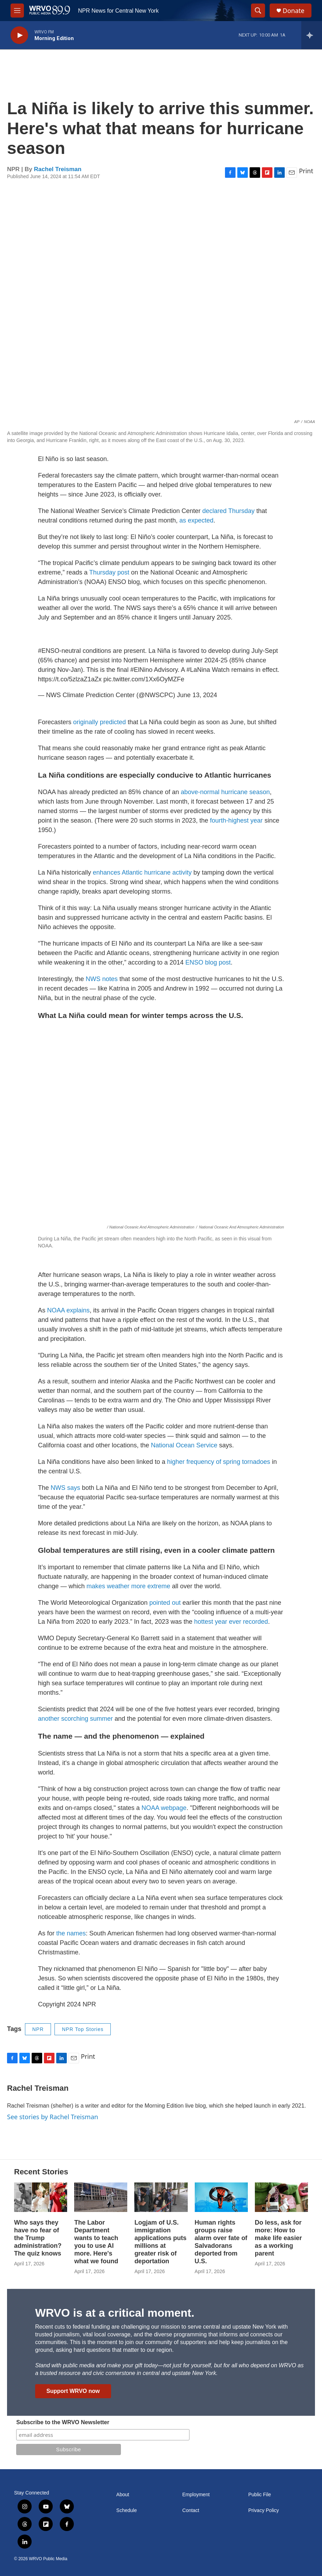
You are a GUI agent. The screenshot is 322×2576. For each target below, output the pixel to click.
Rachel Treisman (58, 169)
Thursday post (109, 572)
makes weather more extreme (128, 1586)
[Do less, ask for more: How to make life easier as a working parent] (281, 2197)
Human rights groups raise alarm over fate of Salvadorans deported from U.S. (221, 2242)
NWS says (65, 1487)
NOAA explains (68, 1310)
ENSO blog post (208, 962)
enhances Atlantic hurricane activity (142, 872)
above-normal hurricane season (225, 792)
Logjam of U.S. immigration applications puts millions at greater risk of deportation (160, 2242)
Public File (259, 2494)
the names (71, 1933)
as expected (196, 520)
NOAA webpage (164, 1807)
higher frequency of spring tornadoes (218, 1461)
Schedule (126, 2510)
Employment (196, 2494)
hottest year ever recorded (231, 1621)
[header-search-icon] (258, 11)
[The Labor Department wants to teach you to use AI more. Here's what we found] (100, 2197)
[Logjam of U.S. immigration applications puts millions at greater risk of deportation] (160, 2197)
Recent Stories (41, 2171)
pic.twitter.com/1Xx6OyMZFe (143, 679)
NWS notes (102, 978)
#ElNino (141, 669)
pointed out (165, 1602)
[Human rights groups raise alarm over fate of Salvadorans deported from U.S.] (221, 2197)
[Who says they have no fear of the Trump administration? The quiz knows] (40, 2197)
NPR (38, 2029)
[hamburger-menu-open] (17, 11)
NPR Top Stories (82, 2029)
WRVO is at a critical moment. (114, 2312)
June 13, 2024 (197, 695)
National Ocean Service (184, 1445)
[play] (19, 35)
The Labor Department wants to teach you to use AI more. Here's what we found (96, 2242)
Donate (293, 10)
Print (306, 171)
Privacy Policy (263, 2510)
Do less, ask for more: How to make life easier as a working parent (278, 2238)
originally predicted (99, 722)
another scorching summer (75, 1718)
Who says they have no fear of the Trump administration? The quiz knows (38, 2238)
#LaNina (198, 669)
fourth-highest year (236, 820)
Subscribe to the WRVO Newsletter (62, 2422)
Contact (190, 2510)
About (122, 2494)
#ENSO (48, 650)
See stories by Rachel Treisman (52, 2117)
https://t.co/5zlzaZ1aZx (70, 679)
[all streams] (311, 35)
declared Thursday (228, 510)
